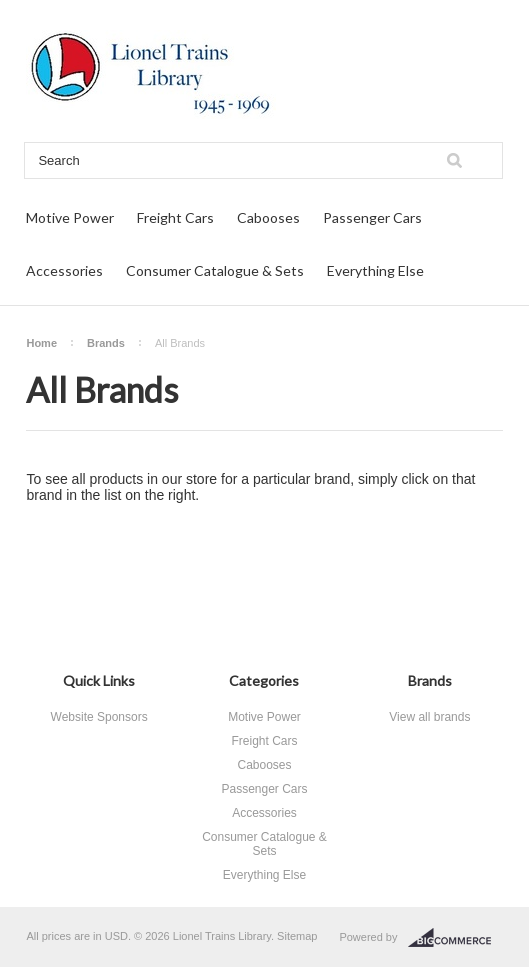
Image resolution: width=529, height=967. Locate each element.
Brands (106, 343)
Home (41, 343)
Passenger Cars (372, 217)
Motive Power (70, 217)
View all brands (429, 717)
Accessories (64, 270)
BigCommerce (455, 938)
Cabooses (268, 217)
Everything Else (375, 270)
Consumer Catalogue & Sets (215, 270)
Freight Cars (175, 217)
